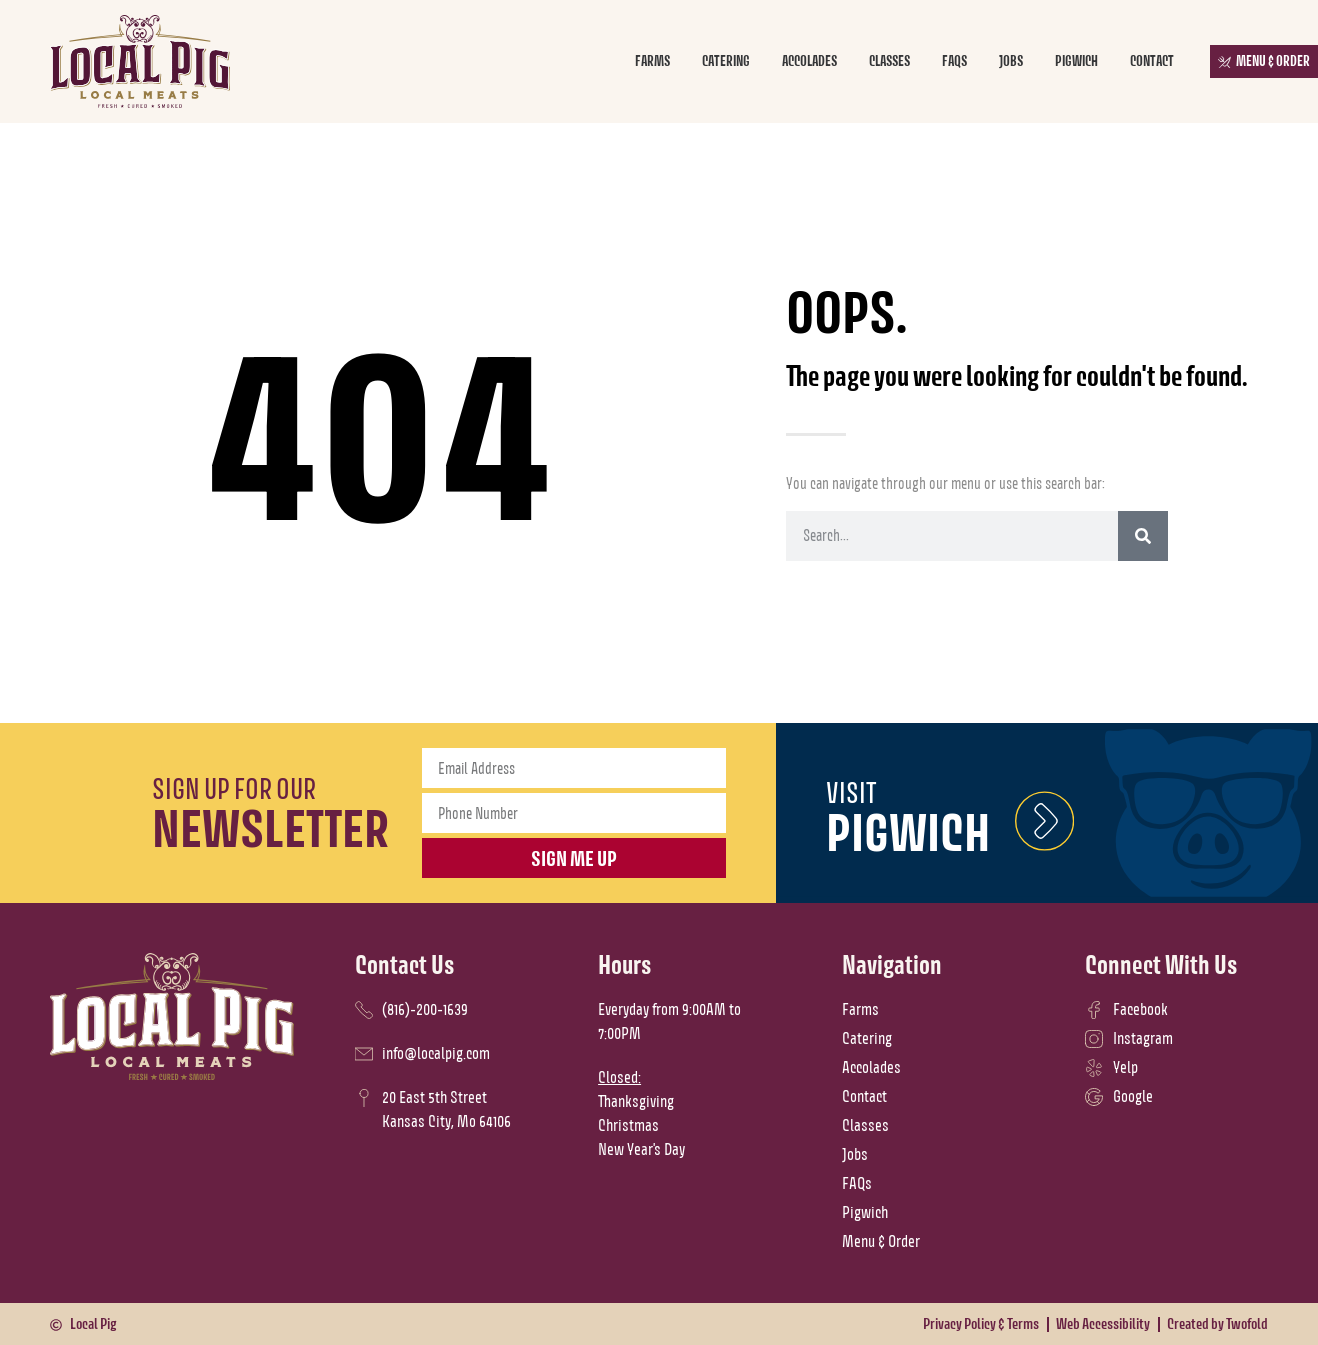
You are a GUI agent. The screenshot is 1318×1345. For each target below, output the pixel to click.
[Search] (1143, 536)
